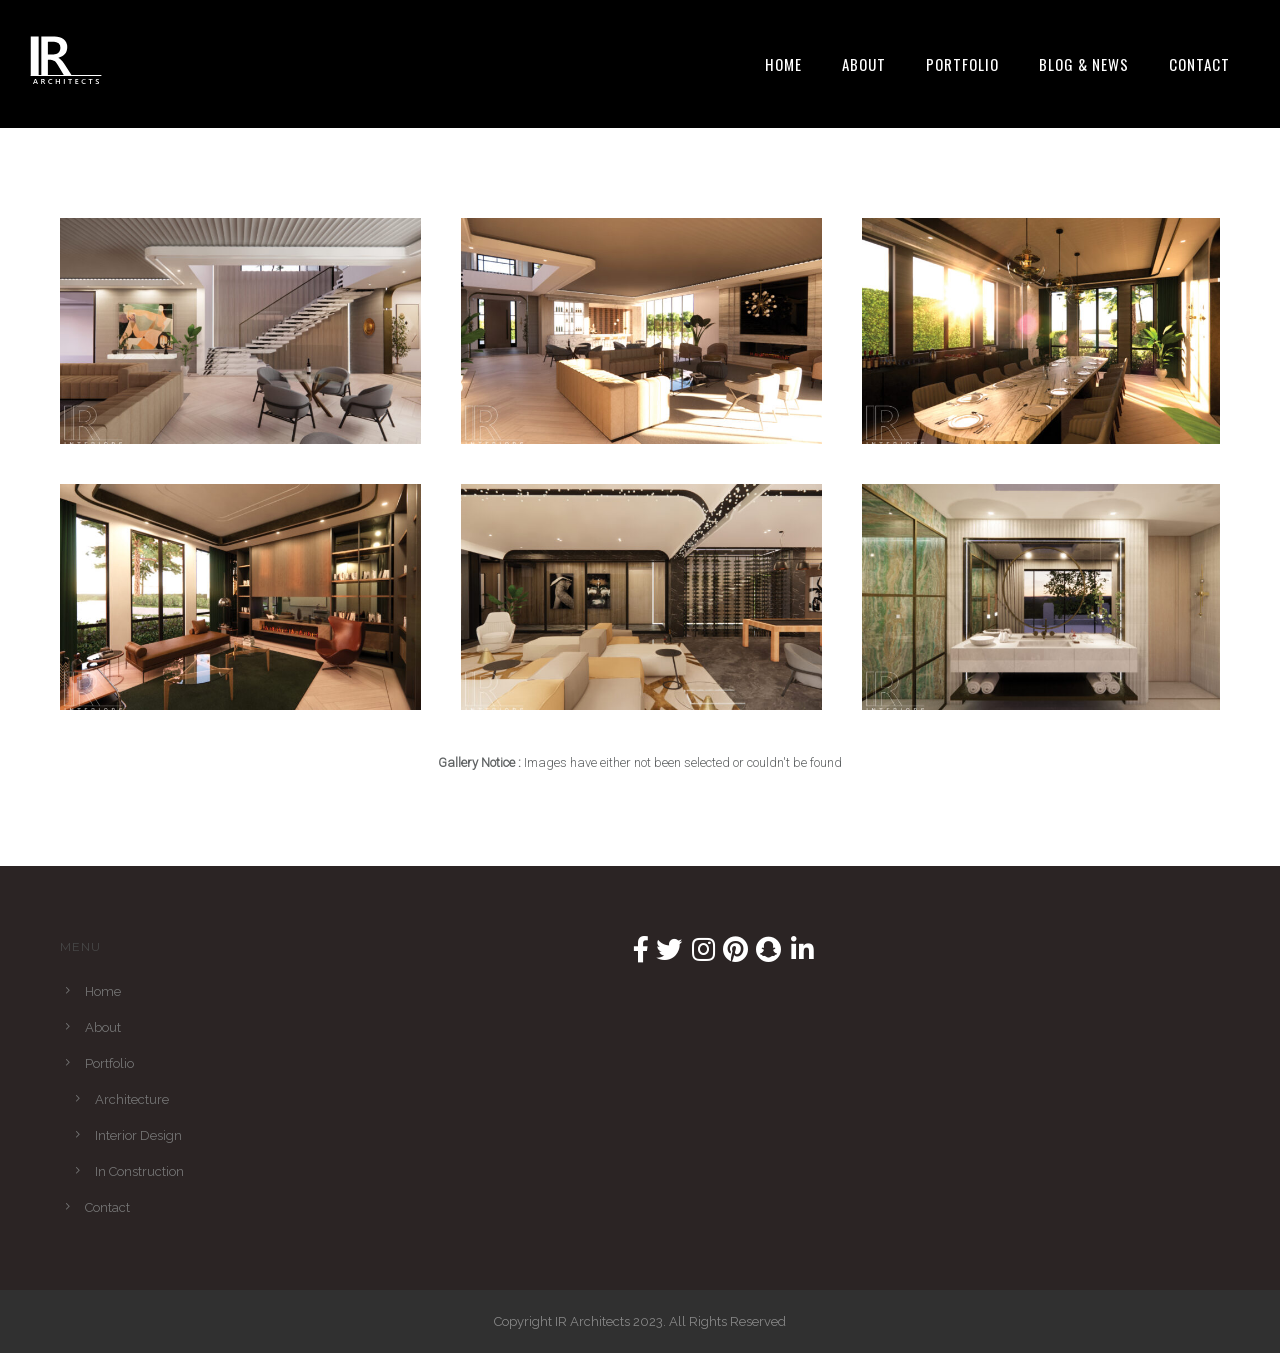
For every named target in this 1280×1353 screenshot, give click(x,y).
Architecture (132, 1099)
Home (783, 64)
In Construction (139, 1171)
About (864, 64)
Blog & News (1084, 64)
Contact (1199, 64)
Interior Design (138, 1135)
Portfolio (962, 64)
